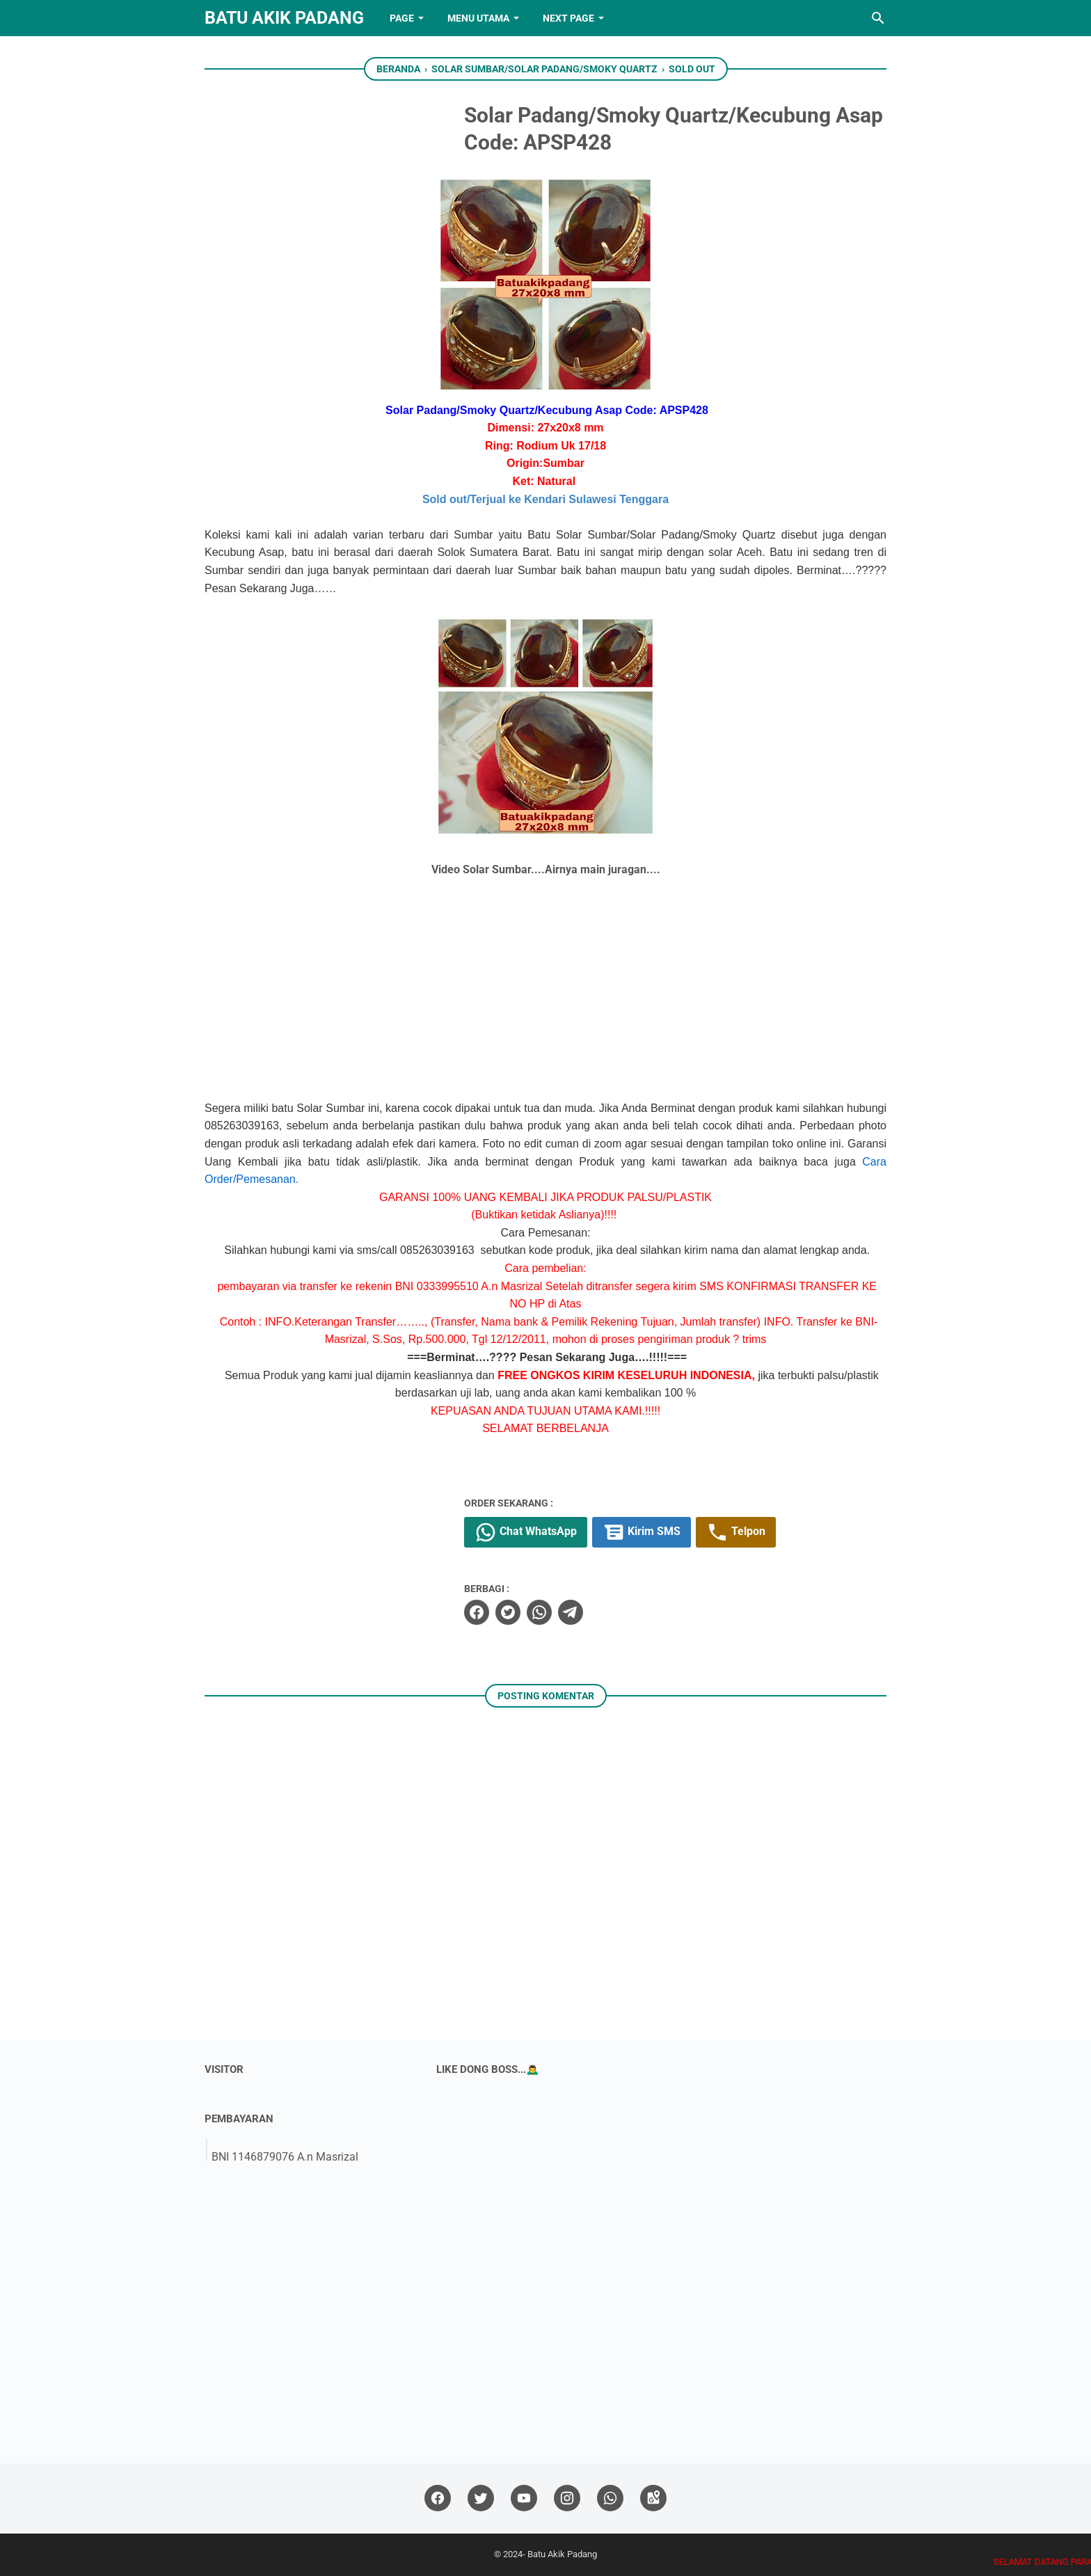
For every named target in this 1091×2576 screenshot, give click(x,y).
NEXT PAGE (568, 18)
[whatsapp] (539, 1612)
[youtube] (524, 2498)
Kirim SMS (641, 1532)
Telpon (735, 1532)
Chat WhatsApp (526, 1532)
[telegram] (570, 1612)
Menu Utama (478, 18)
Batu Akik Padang (284, 18)
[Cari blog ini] (878, 18)
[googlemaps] (653, 2498)
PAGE (402, 18)
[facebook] (476, 1612)
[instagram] (567, 2498)
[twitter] (507, 1612)
